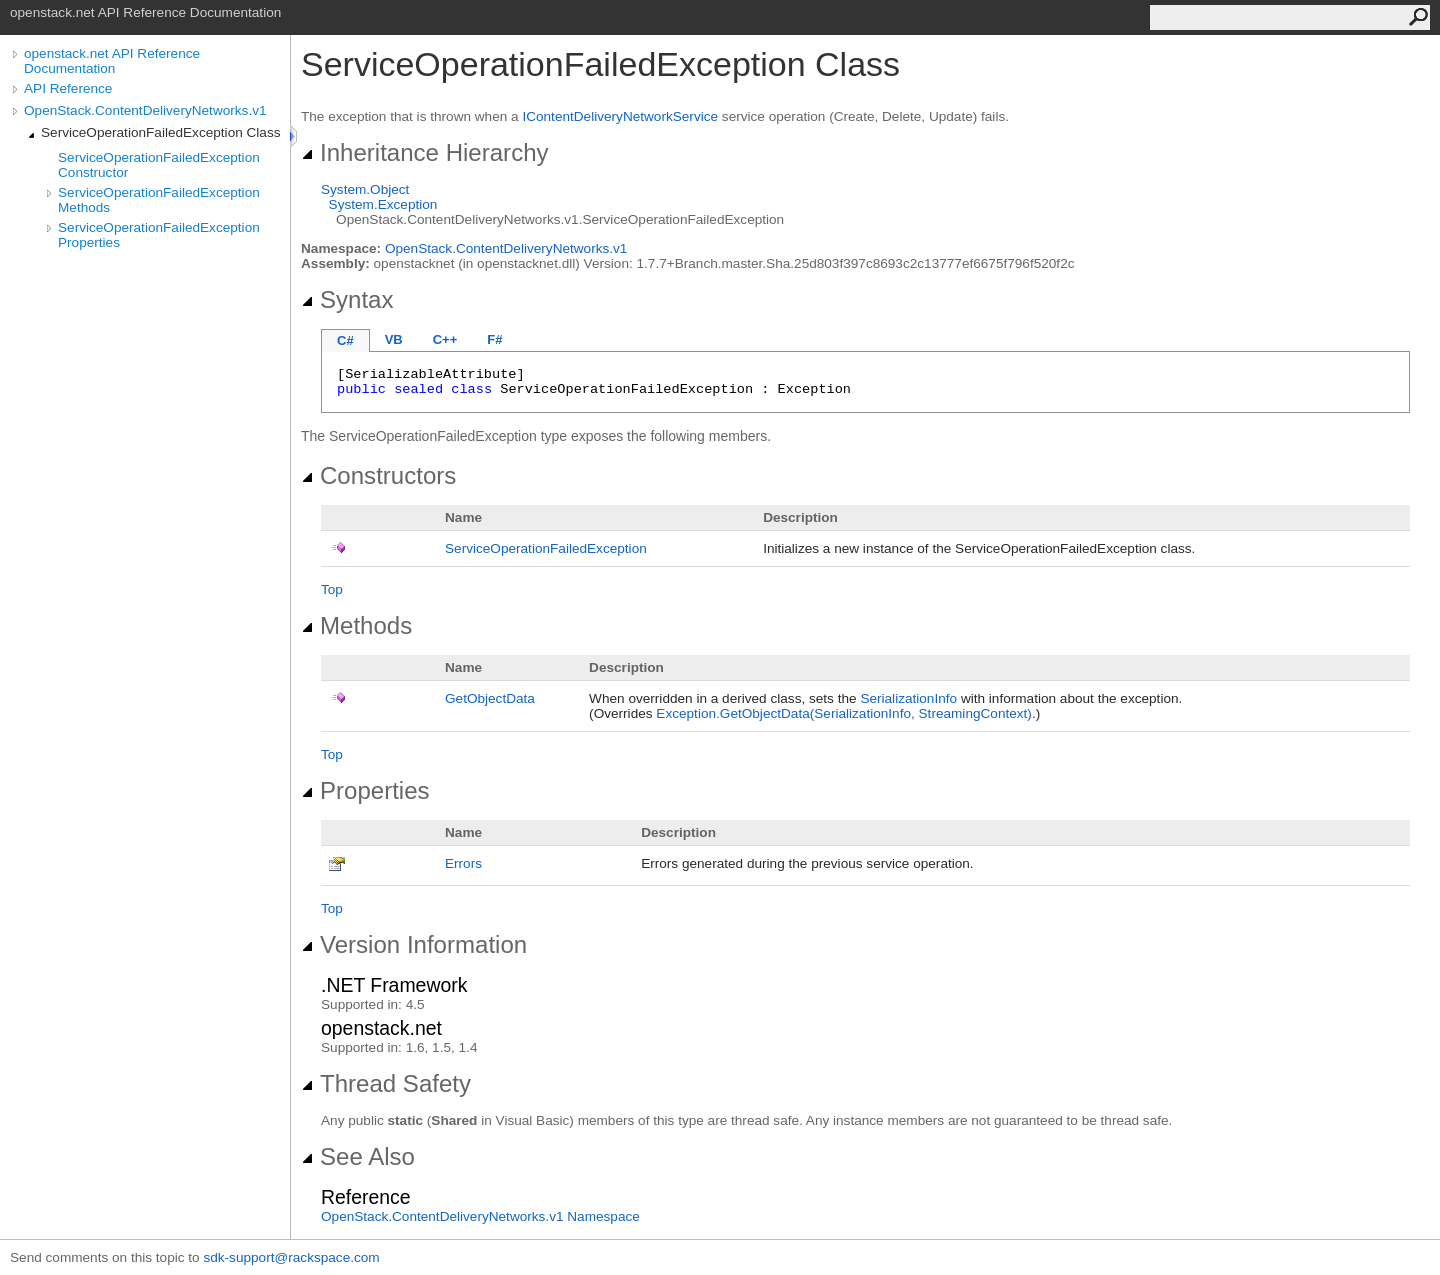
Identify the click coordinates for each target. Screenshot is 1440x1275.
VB (394, 339)
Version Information (414, 944)
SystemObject (365, 189)
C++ (445, 339)
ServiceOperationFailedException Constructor (159, 165)
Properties (365, 790)
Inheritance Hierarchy (425, 152)
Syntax (347, 299)
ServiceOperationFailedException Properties (159, 235)
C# (345, 340)
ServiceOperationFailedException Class (161, 132)
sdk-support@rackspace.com (291, 1257)
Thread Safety (386, 1083)
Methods (356, 625)
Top (332, 589)
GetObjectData (490, 698)
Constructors (378, 475)
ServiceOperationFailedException (546, 548)
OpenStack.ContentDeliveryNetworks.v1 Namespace (480, 1216)
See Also (358, 1156)
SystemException (383, 204)
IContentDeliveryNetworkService (620, 116)
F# (494, 339)
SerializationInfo (908, 698)
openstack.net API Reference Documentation (112, 61)
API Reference (68, 88)
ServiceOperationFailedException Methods (159, 200)
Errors (463, 863)
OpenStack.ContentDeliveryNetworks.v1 (145, 110)
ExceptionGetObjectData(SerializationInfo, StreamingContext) (844, 713)
